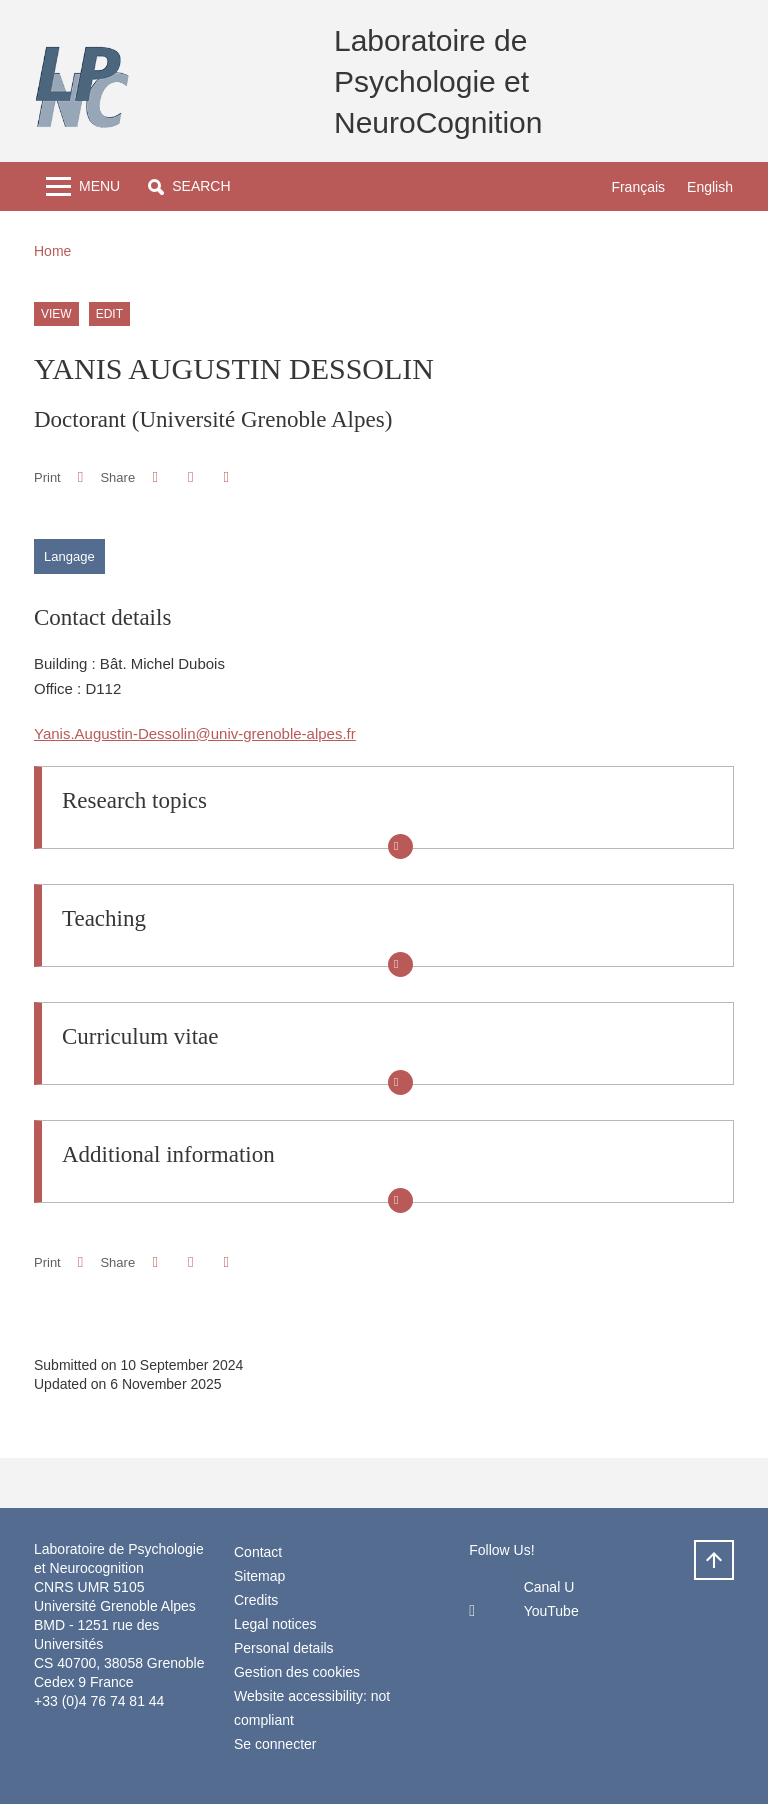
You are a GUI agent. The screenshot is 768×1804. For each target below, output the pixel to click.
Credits (256, 1600)
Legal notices (275, 1624)
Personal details (284, 1648)
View (56, 314)
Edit (109, 314)
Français (638, 187)
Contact (258, 1552)
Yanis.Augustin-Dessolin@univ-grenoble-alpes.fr (195, 733)
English (710, 187)
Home (52, 251)
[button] (189, 186)
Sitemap (259, 1576)
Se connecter (275, 1744)
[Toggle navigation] (83, 186)
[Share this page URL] (226, 477)
